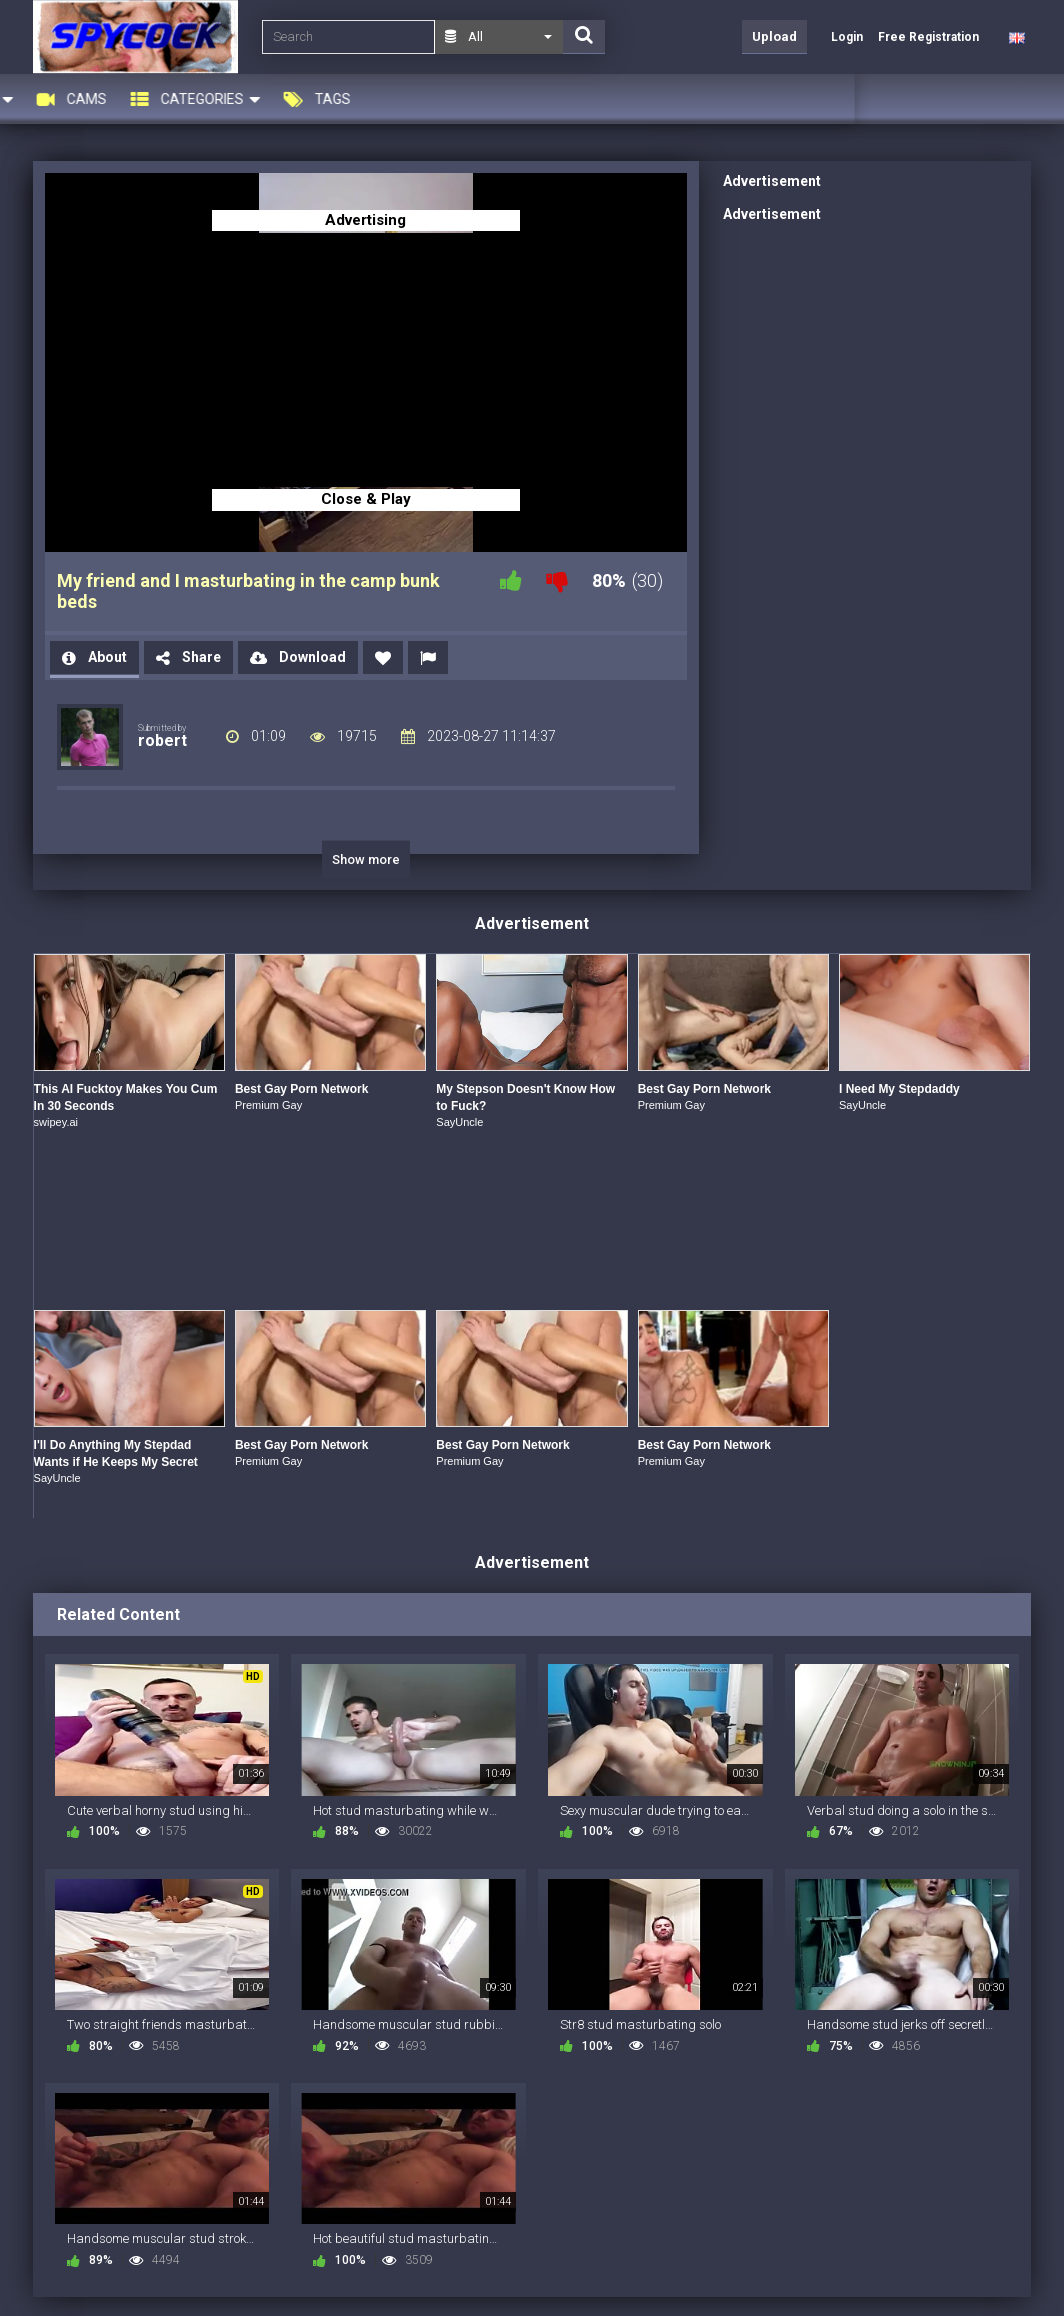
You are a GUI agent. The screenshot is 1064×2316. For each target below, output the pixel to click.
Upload (774, 36)
